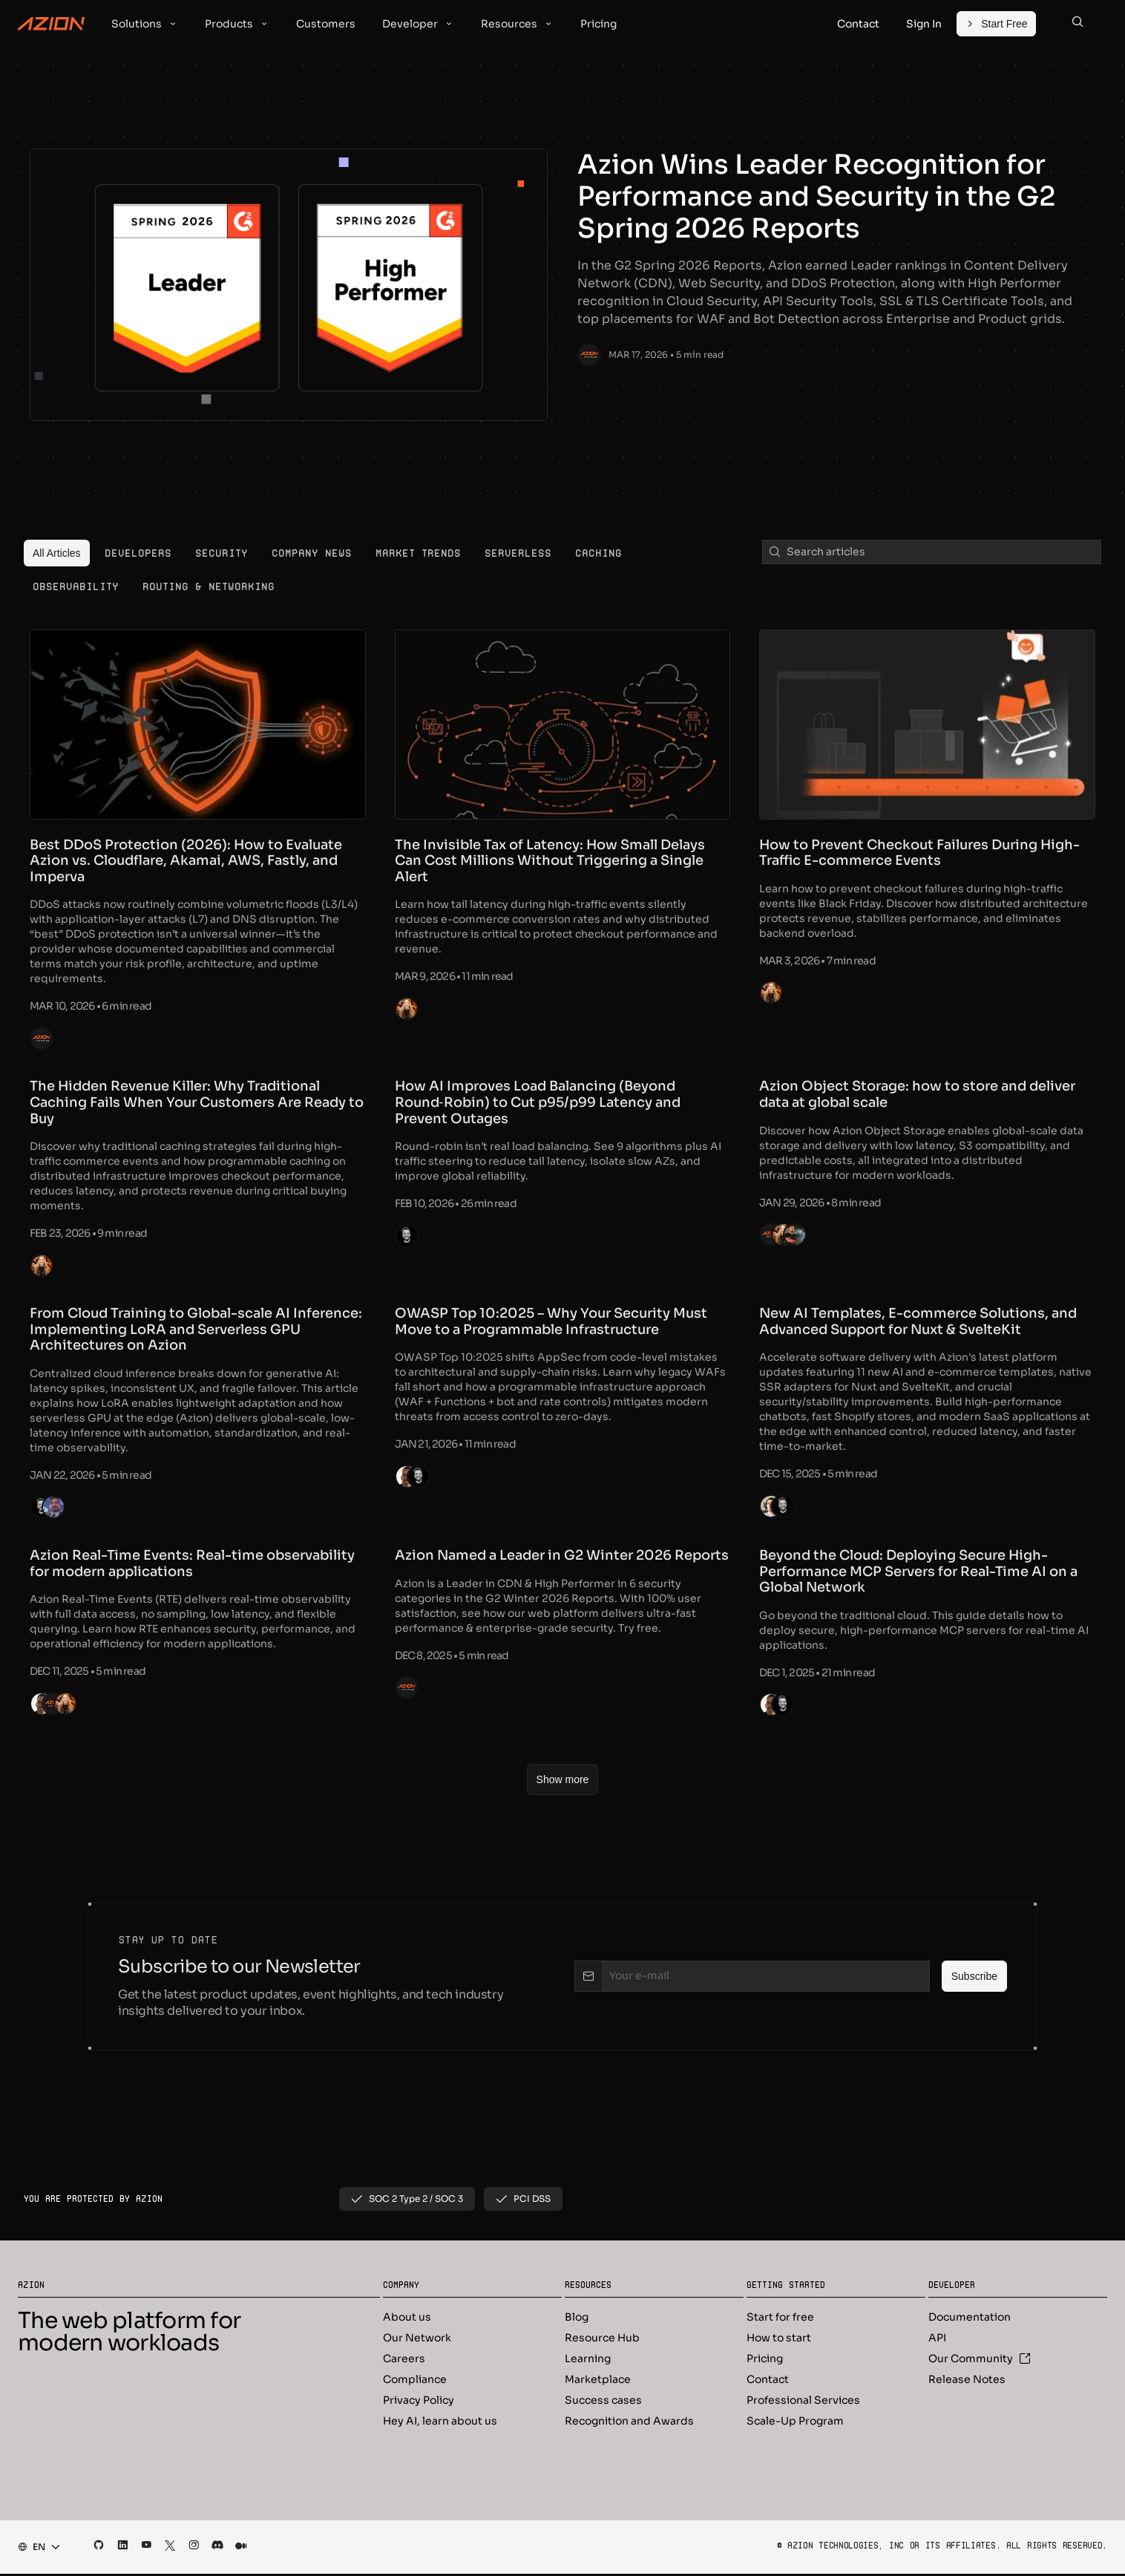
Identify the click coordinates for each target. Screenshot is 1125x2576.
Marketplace (598, 2381)
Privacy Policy (418, 2402)
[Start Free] (996, 23)
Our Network (417, 2340)
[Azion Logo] (51, 23)
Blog (576, 2319)
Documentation (969, 2319)
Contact (768, 2381)
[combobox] (34, 2549)
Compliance (415, 2381)
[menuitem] (57, 553)
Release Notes (967, 2381)
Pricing (765, 2360)
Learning (588, 2360)
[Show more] (563, 1782)
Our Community (979, 2360)
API (937, 2340)
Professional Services (803, 2402)
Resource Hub (602, 2340)
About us (407, 2319)
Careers (404, 2360)
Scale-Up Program (795, 2423)
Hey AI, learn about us (440, 2423)
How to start (779, 2340)
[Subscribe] (974, 1979)
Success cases (603, 2402)
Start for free (780, 2319)
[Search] (1077, 24)
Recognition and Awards (629, 2423)
